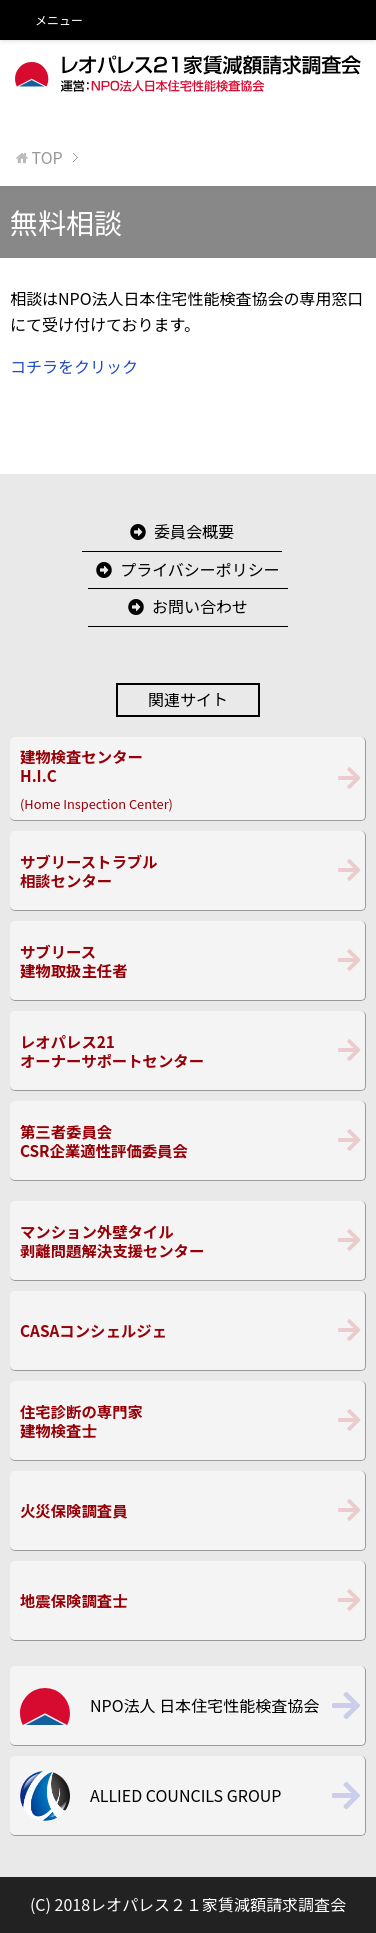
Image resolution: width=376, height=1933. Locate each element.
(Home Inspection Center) (187, 779)
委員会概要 (194, 531)
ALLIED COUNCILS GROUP (185, 1795)
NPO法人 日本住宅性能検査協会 (204, 1705)
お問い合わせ (200, 606)
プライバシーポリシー (200, 569)
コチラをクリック (74, 366)
